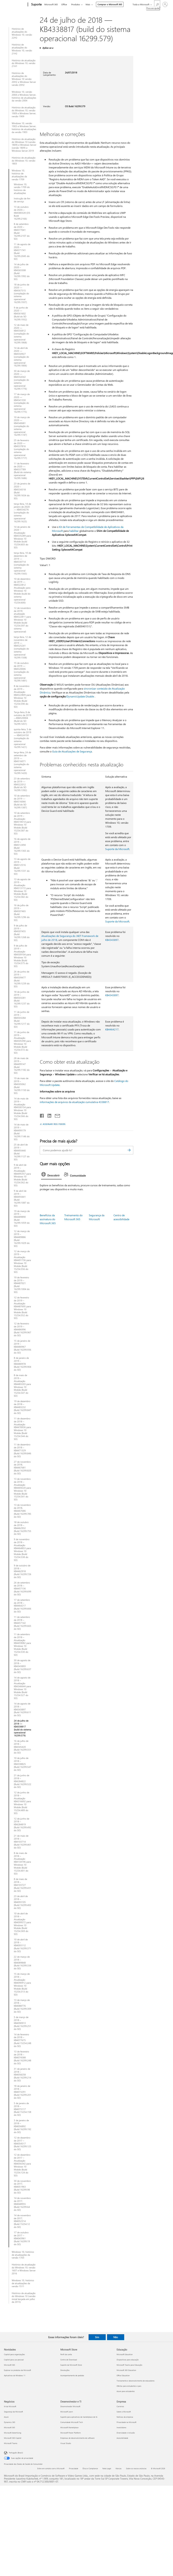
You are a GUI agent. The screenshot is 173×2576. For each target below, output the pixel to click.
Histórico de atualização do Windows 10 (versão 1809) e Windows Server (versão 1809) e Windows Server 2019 (24, 145)
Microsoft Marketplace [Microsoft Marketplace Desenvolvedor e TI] (69, 2427)
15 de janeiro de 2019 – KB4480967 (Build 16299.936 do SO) (22, 1346)
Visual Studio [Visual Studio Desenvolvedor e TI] (65, 2443)
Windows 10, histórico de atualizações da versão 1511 (23, 2283)
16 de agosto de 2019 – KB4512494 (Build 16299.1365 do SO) (22, 846)
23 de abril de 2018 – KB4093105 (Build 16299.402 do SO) (22, 1902)
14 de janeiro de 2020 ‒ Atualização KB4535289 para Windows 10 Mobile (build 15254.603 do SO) (22, 537)
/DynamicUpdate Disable (80, 696)
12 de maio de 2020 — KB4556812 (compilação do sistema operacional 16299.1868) (21, 333)
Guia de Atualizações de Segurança (72, 751)
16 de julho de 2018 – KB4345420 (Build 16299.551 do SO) (22, 1746)
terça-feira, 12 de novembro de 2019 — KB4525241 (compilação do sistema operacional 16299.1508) (22, 647)
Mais (88, 4)
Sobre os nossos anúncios (136, 2468)
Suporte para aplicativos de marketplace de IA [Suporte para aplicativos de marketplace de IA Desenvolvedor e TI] (78, 2417)
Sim (97, 2337)
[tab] (51, 1175)
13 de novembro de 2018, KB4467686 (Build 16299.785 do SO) (22, 1510)
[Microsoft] (15, 4)
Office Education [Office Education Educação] (123, 2375)
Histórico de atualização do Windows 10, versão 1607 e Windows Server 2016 (24, 2269)
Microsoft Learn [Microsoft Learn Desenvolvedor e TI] (66, 2411)
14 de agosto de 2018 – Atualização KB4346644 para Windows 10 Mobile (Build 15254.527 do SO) (22, 1688)
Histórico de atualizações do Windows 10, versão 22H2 (22, 33)
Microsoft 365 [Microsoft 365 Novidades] (9, 2365)
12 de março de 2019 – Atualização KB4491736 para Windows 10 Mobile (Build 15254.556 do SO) (22, 1261)
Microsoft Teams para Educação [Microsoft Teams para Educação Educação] (129, 2365)
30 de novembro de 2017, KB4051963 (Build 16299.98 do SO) (22, 2186)
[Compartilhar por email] (56, 1115)
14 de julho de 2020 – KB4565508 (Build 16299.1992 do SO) (22, 271)
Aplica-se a (47, 47)
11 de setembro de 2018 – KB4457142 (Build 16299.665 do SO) (22, 1623)
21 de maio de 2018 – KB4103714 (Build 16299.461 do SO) (22, 1841)
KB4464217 (112, 1029)
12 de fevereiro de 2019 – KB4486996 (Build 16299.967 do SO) (22, 1329)
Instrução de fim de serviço (22, 200)
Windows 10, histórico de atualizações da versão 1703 (23, 2254)
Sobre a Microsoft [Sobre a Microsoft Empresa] (124, 2411)
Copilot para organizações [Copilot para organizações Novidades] (14, 2354)
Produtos (75, 4)
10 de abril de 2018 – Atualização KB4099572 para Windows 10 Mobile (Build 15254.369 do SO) (22, 1924)
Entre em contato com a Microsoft (50, 2468)
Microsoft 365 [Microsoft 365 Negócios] (9, 2427)
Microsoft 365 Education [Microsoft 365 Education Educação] (126, 2370)
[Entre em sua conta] (165, 4)
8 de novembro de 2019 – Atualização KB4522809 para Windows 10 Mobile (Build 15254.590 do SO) (22, 696)
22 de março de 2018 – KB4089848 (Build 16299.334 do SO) (22, 1962)
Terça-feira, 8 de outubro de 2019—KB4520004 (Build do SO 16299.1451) (22, 718)
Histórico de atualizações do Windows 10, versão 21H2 (22, 49)
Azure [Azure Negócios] (6, 2417)
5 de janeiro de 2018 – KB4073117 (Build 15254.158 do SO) (22, 2109)
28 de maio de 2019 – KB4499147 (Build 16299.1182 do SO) (22, 1065)
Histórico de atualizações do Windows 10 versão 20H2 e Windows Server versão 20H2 (24, 79)
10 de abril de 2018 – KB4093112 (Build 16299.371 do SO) (22, 1945)
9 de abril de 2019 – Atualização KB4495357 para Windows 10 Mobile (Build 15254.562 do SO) (22, 1175)
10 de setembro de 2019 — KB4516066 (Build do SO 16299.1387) (22, 801)
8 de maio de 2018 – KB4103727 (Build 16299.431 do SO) (22, 1885)
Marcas (119, 2468)
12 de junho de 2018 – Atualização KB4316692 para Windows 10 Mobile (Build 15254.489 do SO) (22, 1803)
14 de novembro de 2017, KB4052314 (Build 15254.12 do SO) (22, 2221)
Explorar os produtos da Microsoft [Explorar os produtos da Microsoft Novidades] (17, 2370)
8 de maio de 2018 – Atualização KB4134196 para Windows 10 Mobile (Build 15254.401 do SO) (22, 1863)
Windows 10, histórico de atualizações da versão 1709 (19, 175)
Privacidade (73, 2468)
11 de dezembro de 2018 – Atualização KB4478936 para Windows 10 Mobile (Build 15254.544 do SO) (22, 1429)
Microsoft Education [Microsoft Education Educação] (125, 2354)
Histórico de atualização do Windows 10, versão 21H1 (23, 63)
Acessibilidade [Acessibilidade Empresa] (122, 2438)
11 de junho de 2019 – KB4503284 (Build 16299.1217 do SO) (22, 1019)
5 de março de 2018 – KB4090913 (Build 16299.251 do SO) (22, 2023)
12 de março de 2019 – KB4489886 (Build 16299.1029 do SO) (22, 1238)
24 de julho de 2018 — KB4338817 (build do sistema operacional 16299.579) (22, 1728)
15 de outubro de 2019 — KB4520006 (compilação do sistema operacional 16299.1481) (21, 672)
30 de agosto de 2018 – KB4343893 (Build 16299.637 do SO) (22, 1666)
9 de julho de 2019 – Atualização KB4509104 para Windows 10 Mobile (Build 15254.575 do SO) (22, 956)
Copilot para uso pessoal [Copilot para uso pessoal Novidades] (14, 2359)
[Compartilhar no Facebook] (42, 1115)
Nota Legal (106, 2468)
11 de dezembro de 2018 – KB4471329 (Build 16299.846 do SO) (22, 1450)
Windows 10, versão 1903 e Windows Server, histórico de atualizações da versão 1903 (24, 128)
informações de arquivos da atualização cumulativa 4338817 (74, 1102)
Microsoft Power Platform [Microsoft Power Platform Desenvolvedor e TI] (70, 2432)
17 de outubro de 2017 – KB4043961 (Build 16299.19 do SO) (22, 2238)
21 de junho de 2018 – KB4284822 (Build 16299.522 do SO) (22, 1781)
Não (115, 2337)
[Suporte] (36, 4)
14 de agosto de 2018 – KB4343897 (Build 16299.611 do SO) (22, 1709)
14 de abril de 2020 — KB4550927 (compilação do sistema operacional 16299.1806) (21, 356)
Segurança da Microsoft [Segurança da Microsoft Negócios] (13, 2411)
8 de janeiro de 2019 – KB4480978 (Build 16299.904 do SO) (22, 1363)
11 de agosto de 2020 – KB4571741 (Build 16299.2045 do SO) (22, 251)
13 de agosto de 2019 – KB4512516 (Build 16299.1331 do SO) (22, 866)
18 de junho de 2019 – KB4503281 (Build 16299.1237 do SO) (22, 999)
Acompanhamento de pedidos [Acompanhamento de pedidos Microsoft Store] (72, 2375)
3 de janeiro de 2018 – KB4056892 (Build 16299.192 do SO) (22, 2126)
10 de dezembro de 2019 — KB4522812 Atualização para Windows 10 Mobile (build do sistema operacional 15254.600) (22, 590)
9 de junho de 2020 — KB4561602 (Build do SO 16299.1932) (21, 313)
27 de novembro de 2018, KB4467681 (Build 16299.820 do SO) (22, 1467)
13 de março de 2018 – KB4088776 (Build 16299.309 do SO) (22, 2006)
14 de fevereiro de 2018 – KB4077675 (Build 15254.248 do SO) (22, 2040)
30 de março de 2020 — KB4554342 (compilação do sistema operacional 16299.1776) (22, 380)
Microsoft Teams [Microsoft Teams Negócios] (10, 2443)
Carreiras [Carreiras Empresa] (120, 2406)
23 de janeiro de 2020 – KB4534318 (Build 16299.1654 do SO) (22, 491)
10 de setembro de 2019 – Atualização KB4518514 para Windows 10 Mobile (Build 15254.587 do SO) (22, 823)
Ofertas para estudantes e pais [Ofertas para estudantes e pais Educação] (129, 2386)
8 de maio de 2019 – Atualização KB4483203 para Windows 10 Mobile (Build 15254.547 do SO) (22, 1385)
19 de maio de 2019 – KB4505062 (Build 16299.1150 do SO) (22, 1085)
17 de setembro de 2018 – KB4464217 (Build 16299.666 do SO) (22, 1605)
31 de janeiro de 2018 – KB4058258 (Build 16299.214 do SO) (22, 2074)
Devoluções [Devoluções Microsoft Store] (65, 2370)
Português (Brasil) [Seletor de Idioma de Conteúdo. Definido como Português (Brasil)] (16, 2452)
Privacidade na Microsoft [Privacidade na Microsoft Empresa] (126, 2422)
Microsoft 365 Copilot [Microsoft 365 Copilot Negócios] (12, 2438)
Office (64, 4)
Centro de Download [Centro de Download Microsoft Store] (68, 2359)
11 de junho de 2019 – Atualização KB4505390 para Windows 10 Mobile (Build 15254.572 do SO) (22, 1042)
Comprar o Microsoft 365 (109, 4)
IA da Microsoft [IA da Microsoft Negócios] (10, 2406)
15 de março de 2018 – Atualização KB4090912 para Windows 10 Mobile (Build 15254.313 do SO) (22, 1984)
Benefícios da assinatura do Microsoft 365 (48, 1219)
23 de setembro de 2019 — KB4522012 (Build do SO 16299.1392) (22, 784)
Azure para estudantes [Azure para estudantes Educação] (126, 2391)
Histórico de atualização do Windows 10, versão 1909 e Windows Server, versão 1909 (24, 112)
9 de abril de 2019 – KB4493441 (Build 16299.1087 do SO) (22, 1198)
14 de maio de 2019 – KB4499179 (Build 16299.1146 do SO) (22, 1132)
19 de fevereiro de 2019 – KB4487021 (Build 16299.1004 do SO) (22, 1285)
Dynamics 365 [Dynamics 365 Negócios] (9, 2422)
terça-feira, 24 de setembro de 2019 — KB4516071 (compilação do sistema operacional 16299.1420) (22, 762)
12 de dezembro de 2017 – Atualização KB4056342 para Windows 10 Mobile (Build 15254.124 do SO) (22, 2165)
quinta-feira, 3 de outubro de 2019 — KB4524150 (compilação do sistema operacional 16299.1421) (22, 738)
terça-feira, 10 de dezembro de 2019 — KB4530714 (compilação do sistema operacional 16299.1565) (22, 563)
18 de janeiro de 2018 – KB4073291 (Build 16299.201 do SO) (22, 2092)
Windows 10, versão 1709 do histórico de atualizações (22, 189)
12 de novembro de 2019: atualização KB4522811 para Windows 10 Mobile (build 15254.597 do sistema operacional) (22, 620)
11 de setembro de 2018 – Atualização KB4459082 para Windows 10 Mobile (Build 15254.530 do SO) (22, 1644)
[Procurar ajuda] (157, 4)
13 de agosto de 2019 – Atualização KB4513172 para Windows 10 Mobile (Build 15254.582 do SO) (22, 889)
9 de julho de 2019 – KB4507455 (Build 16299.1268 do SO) (22, 933)
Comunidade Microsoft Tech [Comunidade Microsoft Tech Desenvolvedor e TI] (71, 2422)
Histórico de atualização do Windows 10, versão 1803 (23, 160)
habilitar (74, 530)
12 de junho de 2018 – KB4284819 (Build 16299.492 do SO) (22, 1824)
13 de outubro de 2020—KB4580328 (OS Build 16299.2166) (22, 212)
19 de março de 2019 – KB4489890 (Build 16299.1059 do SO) (22, 1218)
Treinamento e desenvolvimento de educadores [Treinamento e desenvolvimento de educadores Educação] (136, 2380)
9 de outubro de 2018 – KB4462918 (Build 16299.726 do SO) (22, 1571)
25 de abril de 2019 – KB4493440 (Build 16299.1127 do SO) (22, 1152)
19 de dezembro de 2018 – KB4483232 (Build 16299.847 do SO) (22, 1407)
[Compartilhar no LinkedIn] (48, 1115)
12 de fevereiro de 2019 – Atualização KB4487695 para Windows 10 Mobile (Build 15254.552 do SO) (22, 1308)
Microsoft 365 (51, 4)
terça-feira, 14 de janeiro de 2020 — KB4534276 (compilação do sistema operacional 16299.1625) (22, 512)
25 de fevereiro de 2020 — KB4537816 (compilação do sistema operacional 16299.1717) (21, 449)
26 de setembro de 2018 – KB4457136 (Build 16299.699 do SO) (22, 1588)
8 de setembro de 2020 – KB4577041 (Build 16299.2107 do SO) (22, 231)
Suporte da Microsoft (117, 849)
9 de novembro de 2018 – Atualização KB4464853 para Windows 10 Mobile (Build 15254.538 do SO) (22, 1549)
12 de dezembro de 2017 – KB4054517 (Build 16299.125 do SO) (22, 2143)
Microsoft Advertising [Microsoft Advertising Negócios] (12, 2432)
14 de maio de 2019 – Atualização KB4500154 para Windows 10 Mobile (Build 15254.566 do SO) (22, 1109)
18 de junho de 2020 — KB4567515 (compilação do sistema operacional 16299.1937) (21, 293)
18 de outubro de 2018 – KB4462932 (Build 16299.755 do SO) (22, 1528)
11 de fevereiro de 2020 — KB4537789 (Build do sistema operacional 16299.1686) (22, 471)
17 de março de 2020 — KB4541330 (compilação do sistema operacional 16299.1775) (22, 403)
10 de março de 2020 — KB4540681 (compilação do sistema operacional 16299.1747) (22, 426)
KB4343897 (112, 940)
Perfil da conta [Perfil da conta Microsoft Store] (66, 2354)
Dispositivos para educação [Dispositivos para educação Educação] (128, 2359)
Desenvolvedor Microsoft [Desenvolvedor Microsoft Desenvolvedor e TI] (70, 2406)
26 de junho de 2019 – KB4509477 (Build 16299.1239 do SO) (22, 979)
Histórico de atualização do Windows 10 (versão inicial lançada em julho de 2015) (23, 2298)
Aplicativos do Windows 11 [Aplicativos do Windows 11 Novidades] (14, 2375)
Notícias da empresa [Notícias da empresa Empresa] (125, 2417)
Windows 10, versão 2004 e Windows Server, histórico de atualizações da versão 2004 (24, 96)
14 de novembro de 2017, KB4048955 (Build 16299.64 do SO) (22, 2204)
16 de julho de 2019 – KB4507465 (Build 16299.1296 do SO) (22, 912)
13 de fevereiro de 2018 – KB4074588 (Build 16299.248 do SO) (22, 2057)
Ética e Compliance (90, 2468)
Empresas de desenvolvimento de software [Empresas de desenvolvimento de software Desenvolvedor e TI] (77, 2438)
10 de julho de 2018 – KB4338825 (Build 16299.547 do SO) (22, 1764)
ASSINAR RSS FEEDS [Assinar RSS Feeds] (54, 1124)
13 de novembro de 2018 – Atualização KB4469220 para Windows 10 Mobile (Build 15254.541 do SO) (22, 1489)
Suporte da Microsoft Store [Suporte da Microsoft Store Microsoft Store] (71, 2365)
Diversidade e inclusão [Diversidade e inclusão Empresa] (126, 2432)
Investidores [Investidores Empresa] (121, 2427)
